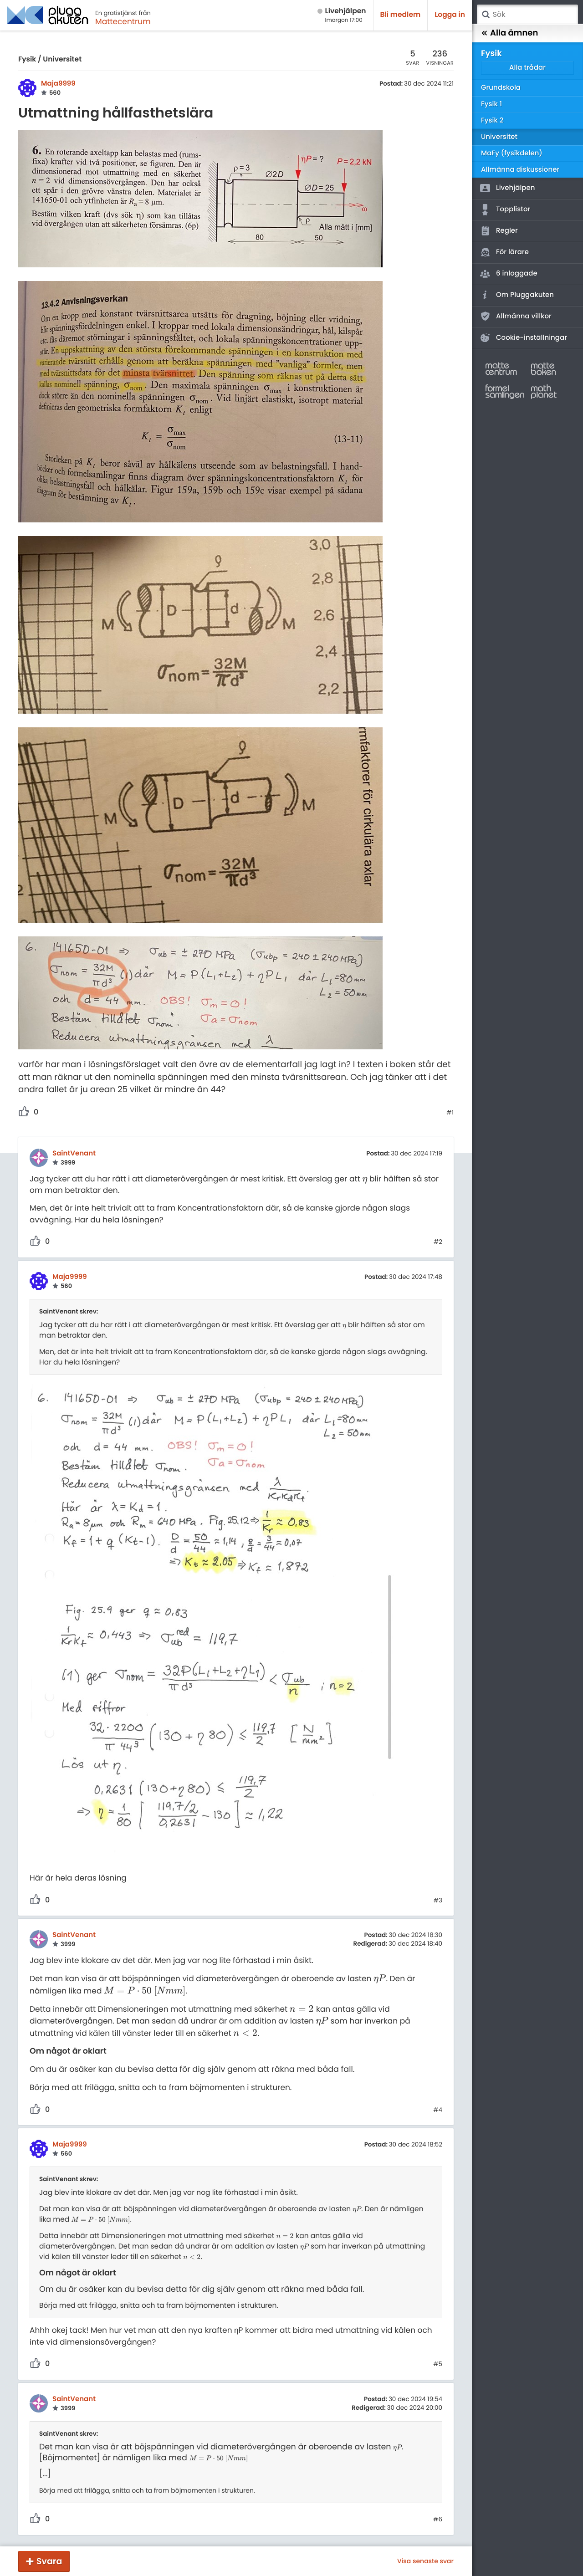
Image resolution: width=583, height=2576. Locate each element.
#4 (437, 2110)
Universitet (62, 59)
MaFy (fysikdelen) (511, 153)
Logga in (450, 15)
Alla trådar (527, 67)
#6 (437, 2519)
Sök (485, 14)
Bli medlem (400, 15)
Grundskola (501, 87)
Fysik (27, 59)
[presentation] (364, 1178)
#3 (438, 1900)
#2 (438, 1242)
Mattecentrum (123, 21)
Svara (49, 2561)
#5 (437, 2364)
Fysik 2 (492, 120)
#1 (450, 1113)
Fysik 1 (491, 104)
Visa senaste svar (425, 2561)
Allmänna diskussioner (520, 169)
